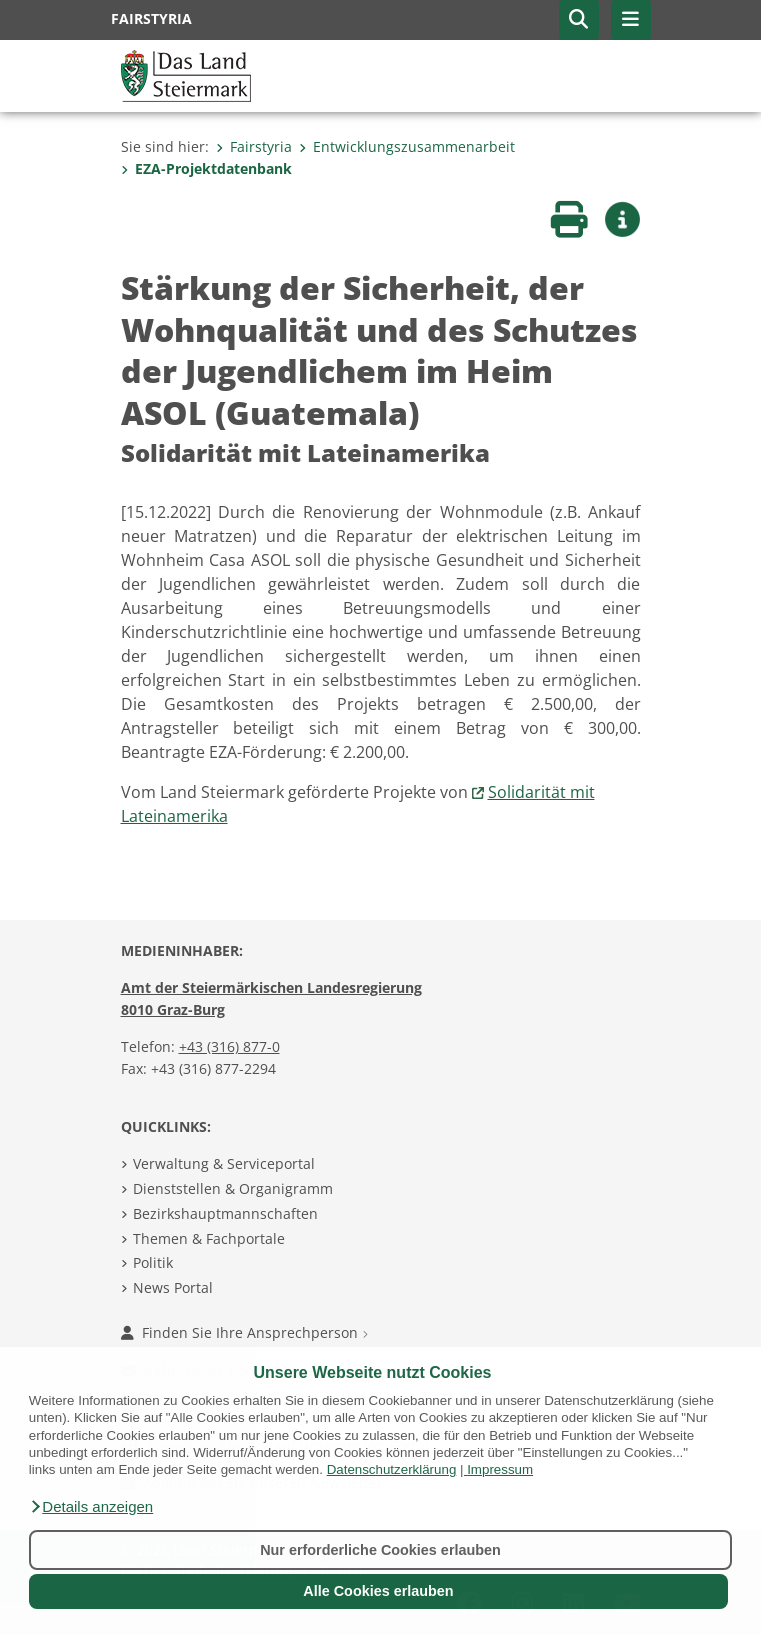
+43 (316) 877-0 (229, 1046)
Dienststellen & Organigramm (233, 1188)
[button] (91, 1507)
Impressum (500, 1469)
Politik (153, 1262)
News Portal (173, 1287)
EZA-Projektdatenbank (206, 168)
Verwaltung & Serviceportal (224, 1163)
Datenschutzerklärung (392, 1469)
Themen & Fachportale (209, 1238)
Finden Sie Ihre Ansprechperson (244, 1332)
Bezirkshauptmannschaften (225, 1213)
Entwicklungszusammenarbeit (407, 146)
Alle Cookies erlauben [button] (378, 1591)
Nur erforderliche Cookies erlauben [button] (380, 1550)
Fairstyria (254, 146)
